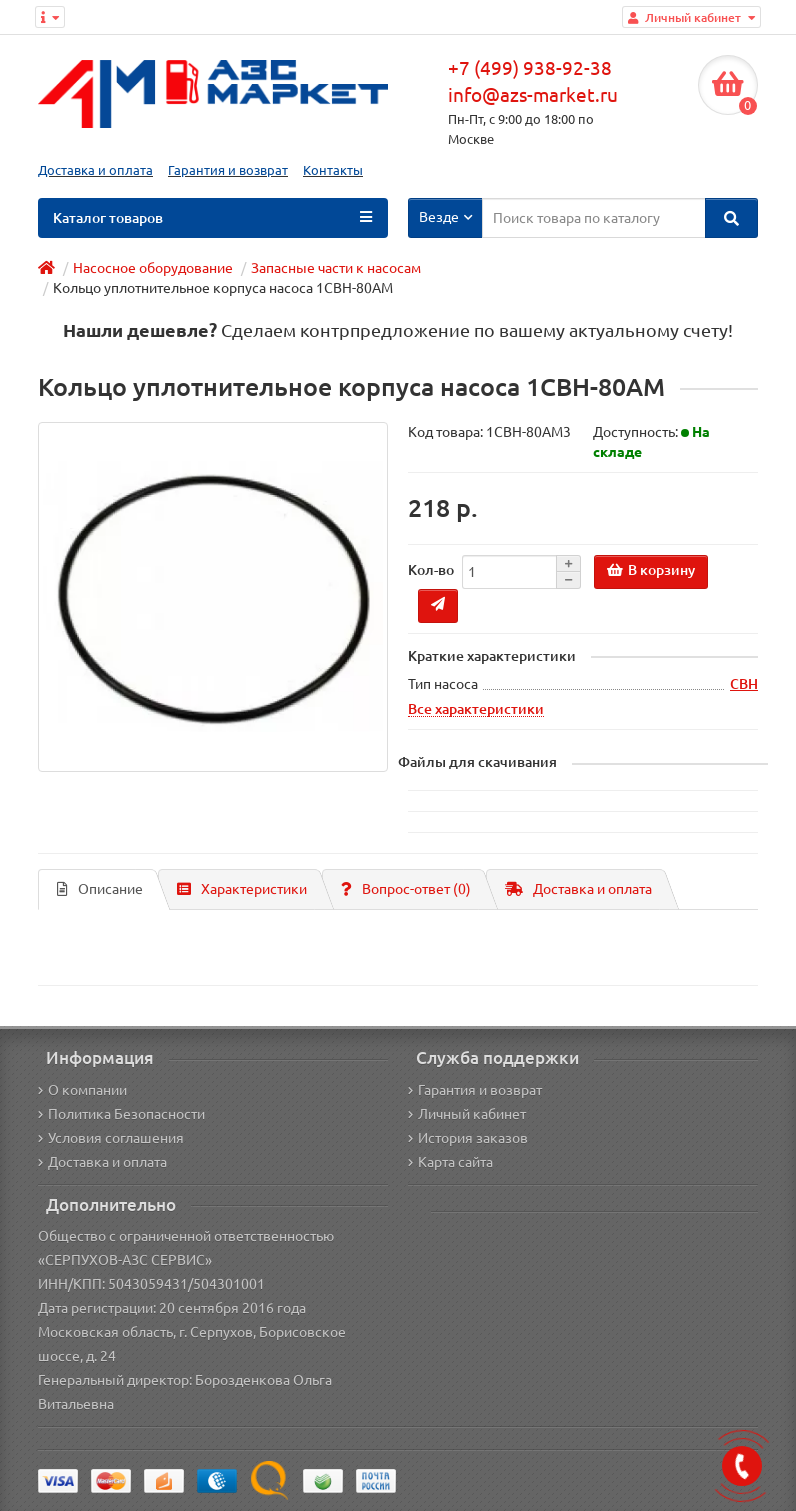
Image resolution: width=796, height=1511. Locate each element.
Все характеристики (476, 709)
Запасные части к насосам (336, 268)
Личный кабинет (467, 1114)
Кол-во (431, 570)
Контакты (333, 170)
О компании (82, 1090)
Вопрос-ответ (406, 889)
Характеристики (242, 889)
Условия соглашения (111, 1138)
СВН (744, 684)
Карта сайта (450, 1162)
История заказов (468, 1138)
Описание (100, 889)
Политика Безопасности (121, 1114)
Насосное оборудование (153, 268)
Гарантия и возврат (228, 170)
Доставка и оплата (95, 170)
